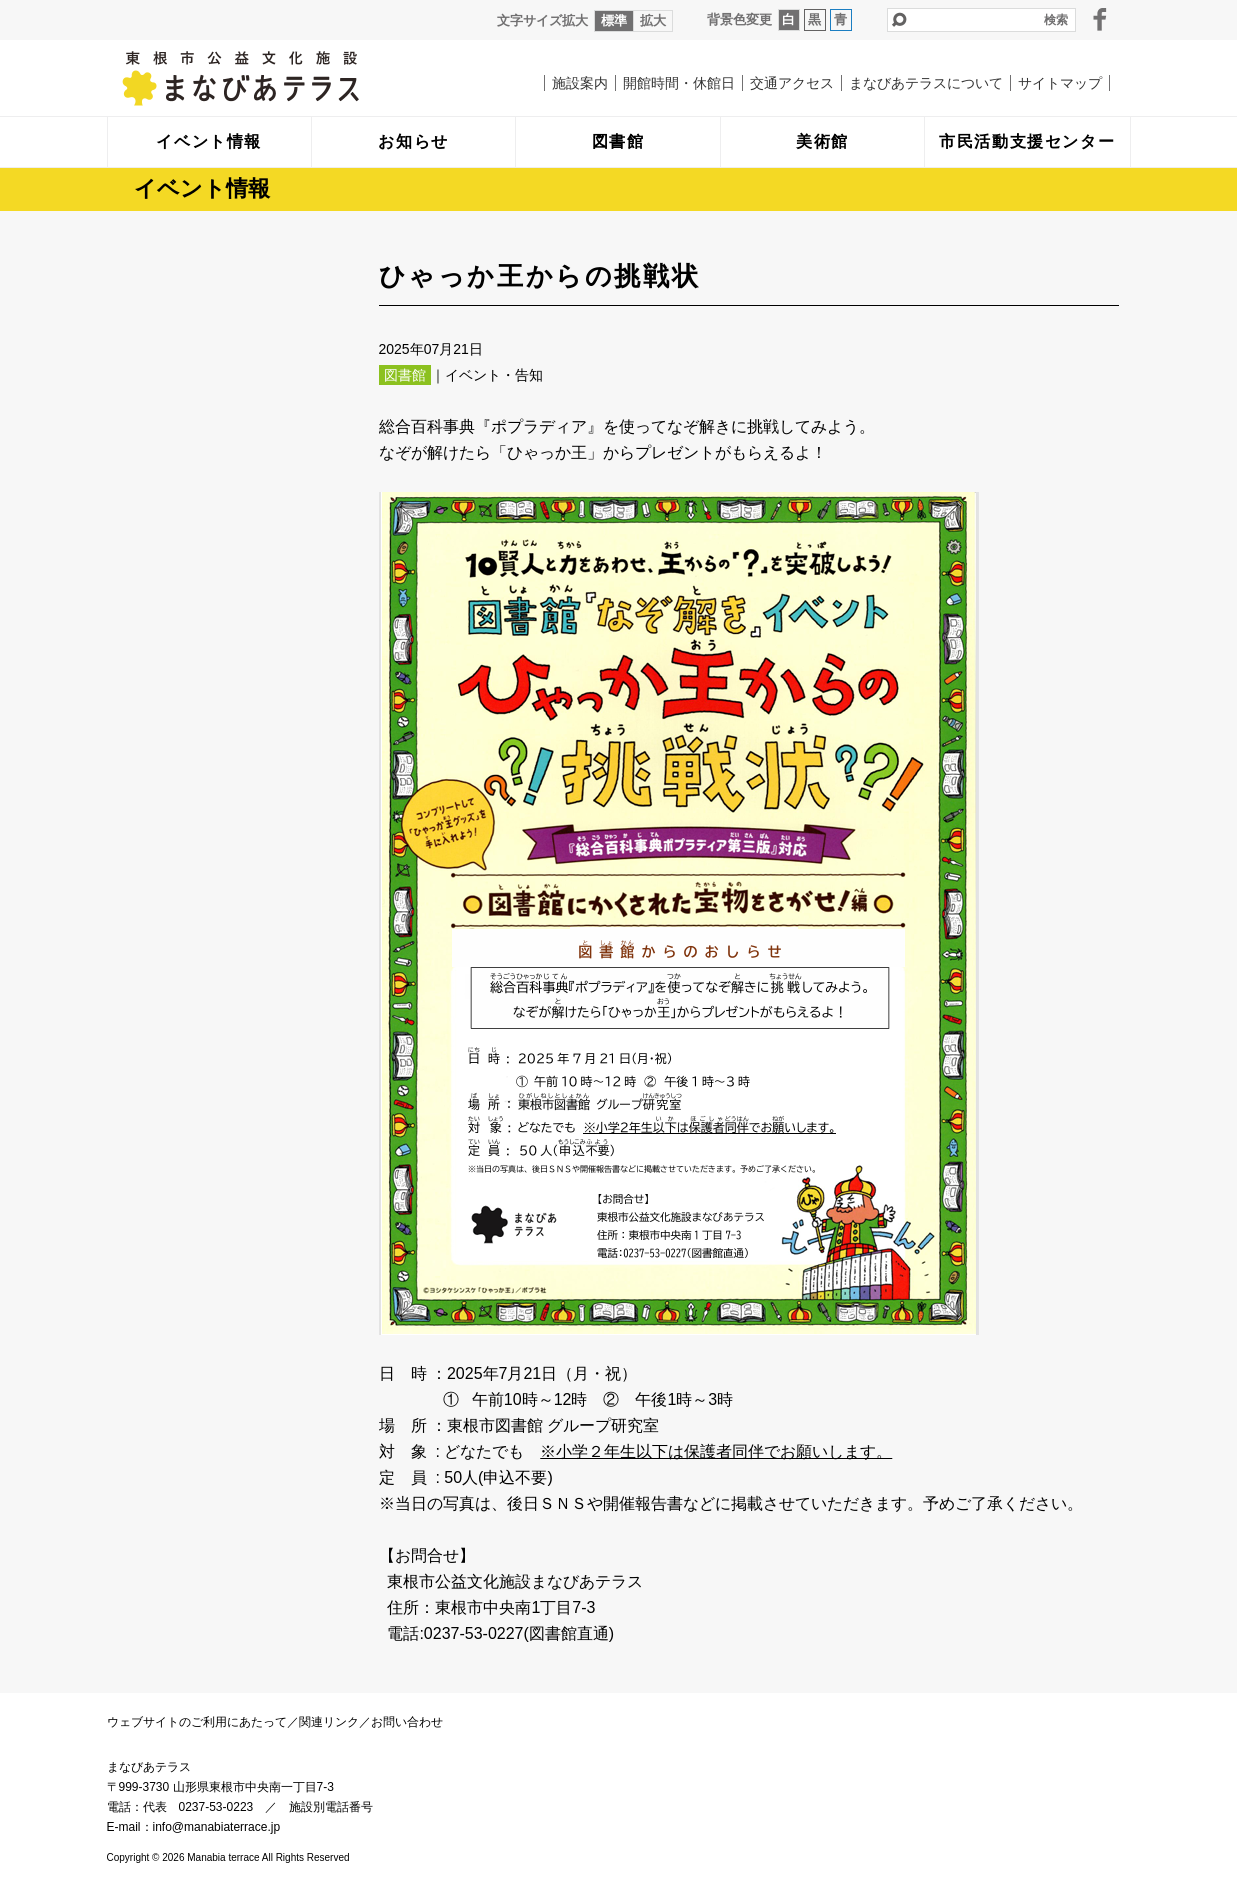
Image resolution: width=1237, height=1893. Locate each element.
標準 (614, 20)
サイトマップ (1060, 83)
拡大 (653, 20)
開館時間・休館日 (679, 83)
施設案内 (580, 83)
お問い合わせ (407, 1722)
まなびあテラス (282, 78)
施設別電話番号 (331, 1807)
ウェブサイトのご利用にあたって (197, 1722)
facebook (1100, 19)
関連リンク (329, 1722)
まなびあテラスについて (926, 83)
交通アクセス (792, 83)
